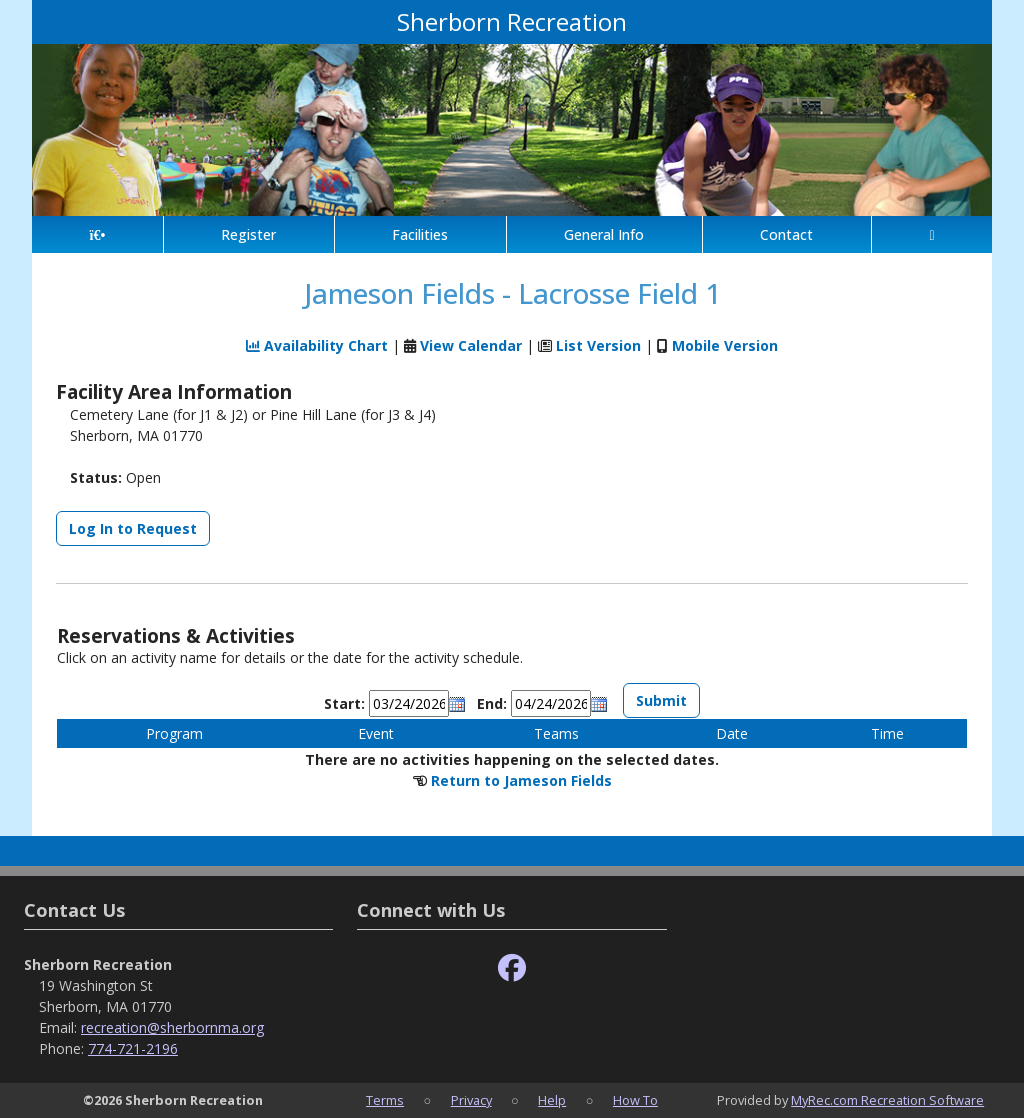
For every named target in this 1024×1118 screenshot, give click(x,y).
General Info (604, 234)
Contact (786, 234)
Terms (385, 1100)
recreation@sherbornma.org (172, 1027)
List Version (598, 345)
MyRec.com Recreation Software (887, 1100)
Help (552, 1100)
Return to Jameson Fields (521, 780)
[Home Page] (97, 234)
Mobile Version (725, 345)
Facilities (420, 234)
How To (635, 1100)
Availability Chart (317, 345)
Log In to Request (133, 528)
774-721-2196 (133, 1048)
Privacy (471, 1100)
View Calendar (471, 345)
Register (248, 234)
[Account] (932, 234)
